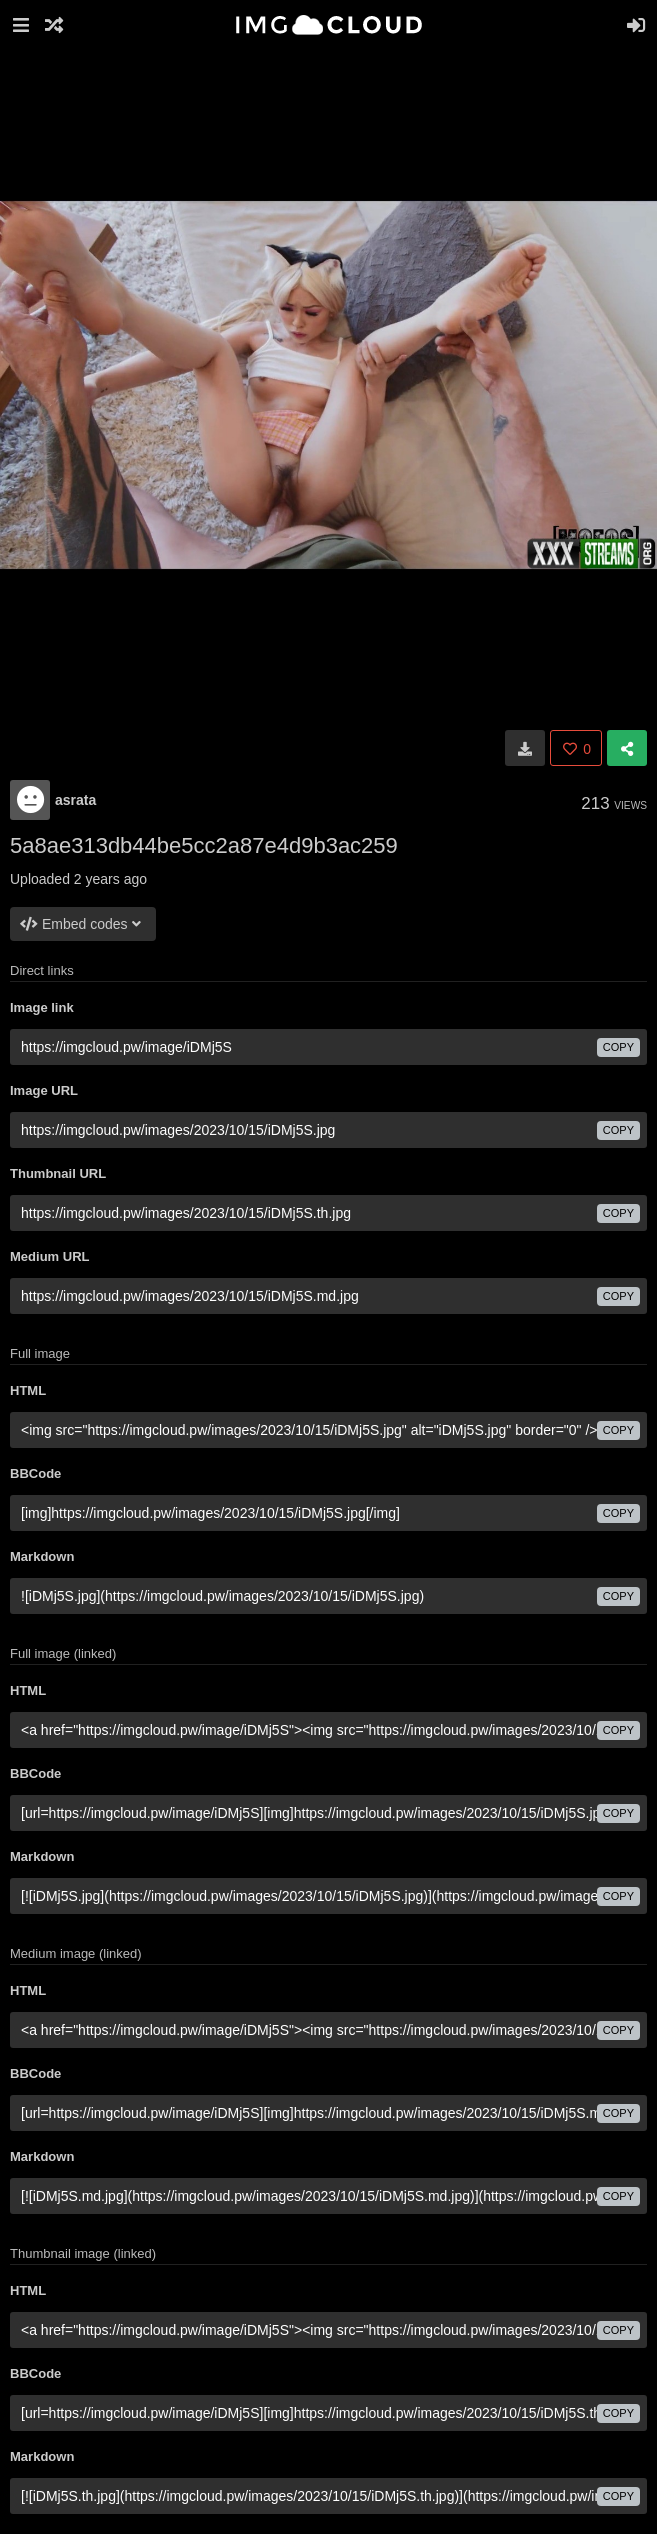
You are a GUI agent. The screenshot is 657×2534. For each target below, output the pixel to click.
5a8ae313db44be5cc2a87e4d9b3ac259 (204, 845)
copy (618, 1047)
